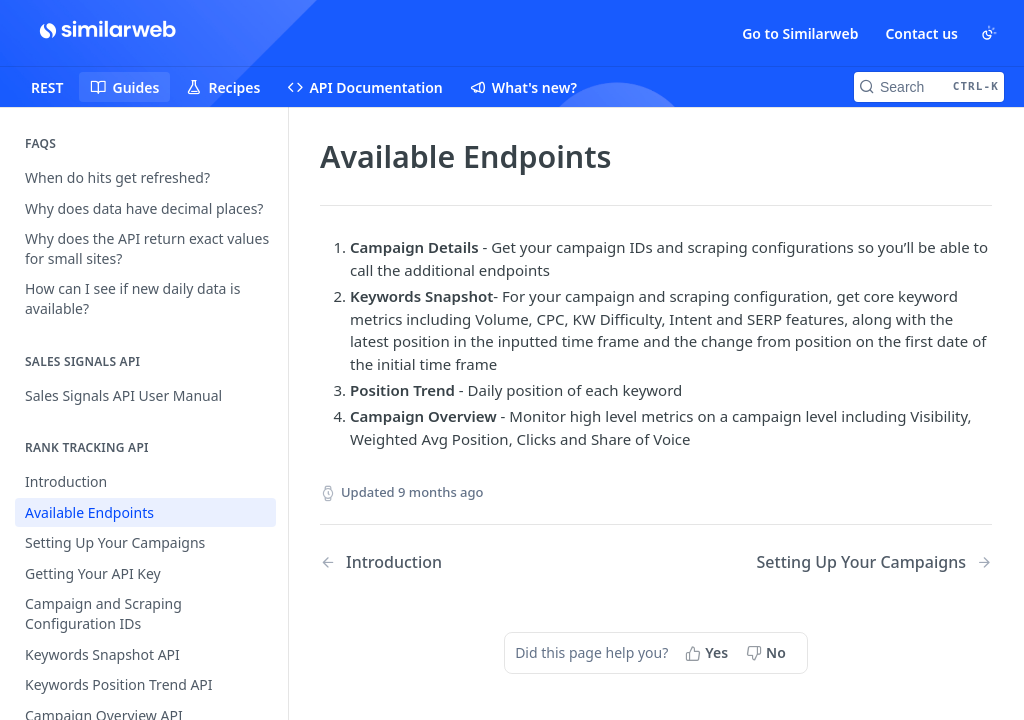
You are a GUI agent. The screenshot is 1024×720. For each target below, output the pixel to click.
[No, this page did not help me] (768, 653)
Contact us (921, 33)
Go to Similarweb (800, 33)
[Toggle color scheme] (989, 33)
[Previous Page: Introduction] (464, 562)
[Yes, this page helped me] (708, 653)
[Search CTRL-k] (929, 87)
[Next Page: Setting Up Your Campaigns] (874, 562)
